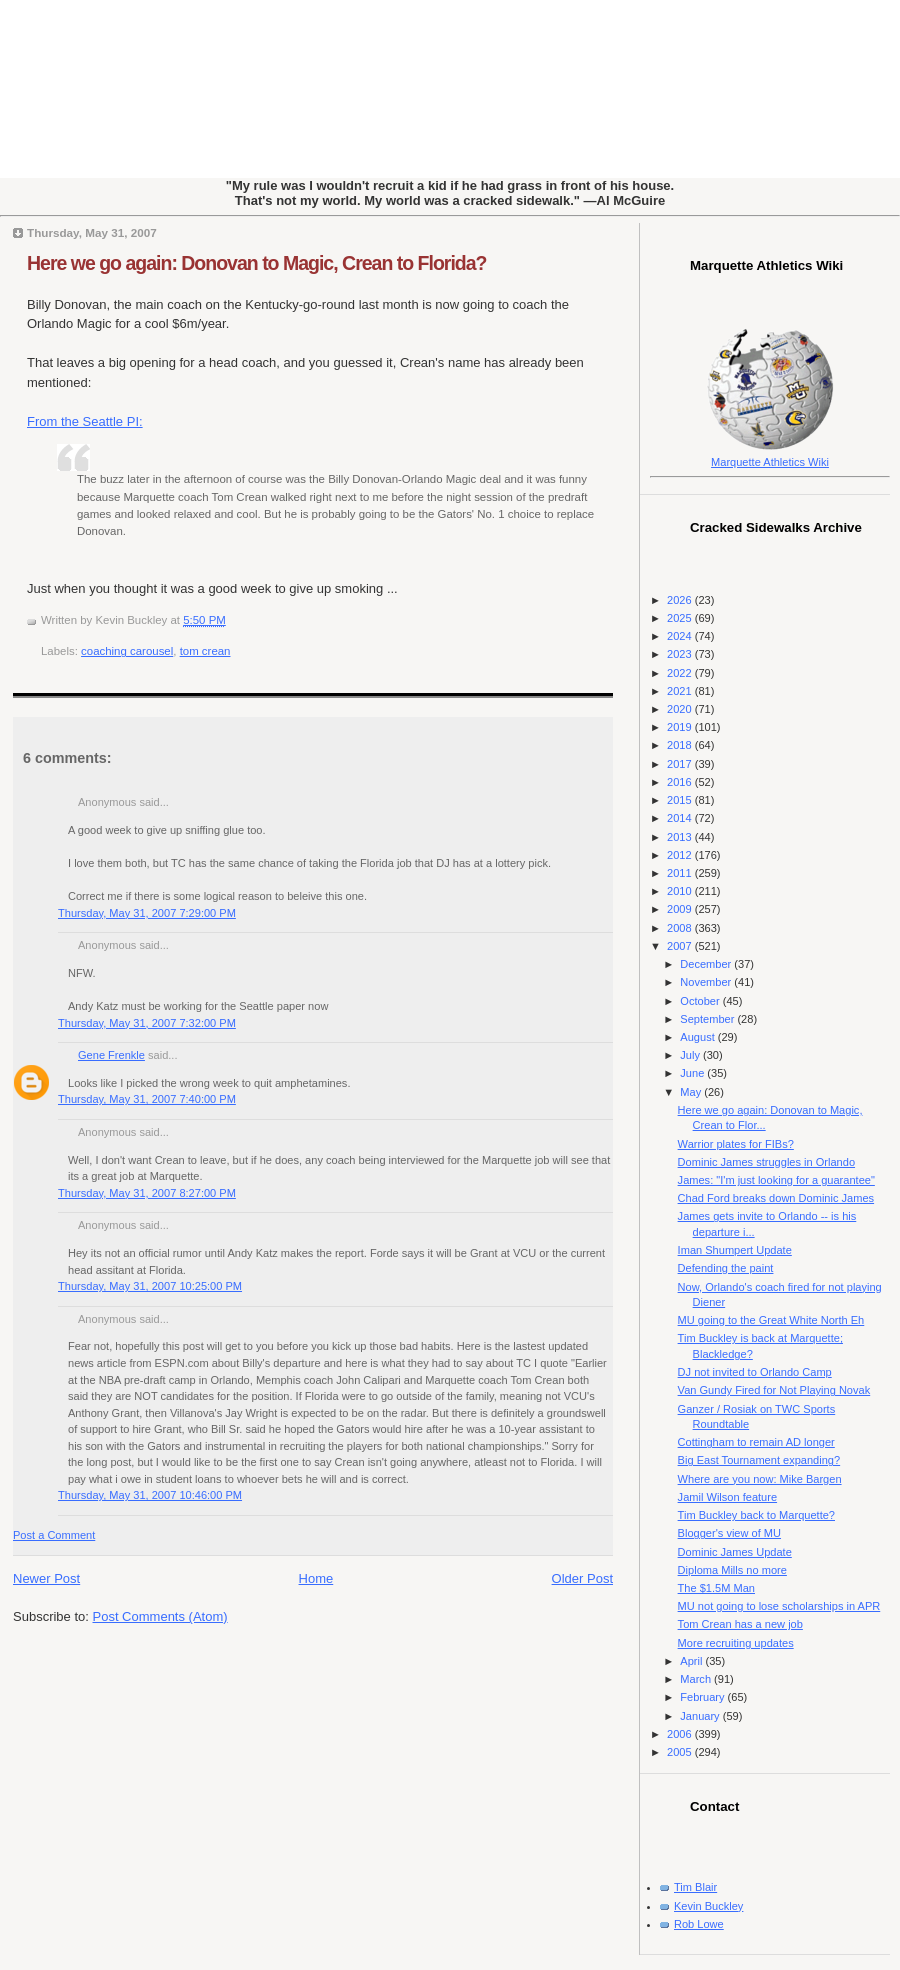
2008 (681, 928)
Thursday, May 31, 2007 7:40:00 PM (147, 1099)
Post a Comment (54, 1535)
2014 (681, 818)
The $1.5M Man (716, 1588)
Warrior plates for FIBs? (736, 1144)
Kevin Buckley (708, 1906)
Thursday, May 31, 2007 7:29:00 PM (147, 913)
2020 (681, 709)
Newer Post (46, 1578)
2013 (681, 837)
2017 (681, 764)
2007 (681, 946)
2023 (681, 654)
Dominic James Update (735, 1552)
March (697, 1679)
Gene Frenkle (111, 1055)
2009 (681, 909)
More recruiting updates (736, 1643)
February (703, 1697)
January (701, 1716)
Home (316, 1578)
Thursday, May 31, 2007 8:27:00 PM (147, 1193)
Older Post (582, 1578)
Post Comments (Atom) (160, 1616)
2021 (681, 691)
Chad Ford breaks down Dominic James (776, 1198)
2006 (681, 1734)
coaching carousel (127, 651)
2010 (681, 891)
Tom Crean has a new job (740, 1624)
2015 (681, 800)
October (701, 1001)
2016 (681, 782)
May (692, 1092)
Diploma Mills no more (732, 1570)
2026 (681, 600)
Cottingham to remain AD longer (756, 1442)
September (708, 1019)
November (707, 982)
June (693, 1073)
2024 (681, 636)
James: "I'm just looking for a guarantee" (776, 1180)
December (707, 964)
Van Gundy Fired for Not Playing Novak (774, 1390)
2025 (681, 618)
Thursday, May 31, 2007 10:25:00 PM (150, 1286)
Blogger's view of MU (729, 1533)
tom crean (205, 651)
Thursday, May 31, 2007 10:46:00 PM (150, 1495)
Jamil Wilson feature (727, 1497)
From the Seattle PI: (85, 421)
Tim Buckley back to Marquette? (756, 1515)
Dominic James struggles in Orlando (766, 1162)
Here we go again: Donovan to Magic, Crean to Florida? (256, 263)
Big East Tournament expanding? (759, 1460)
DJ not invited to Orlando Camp (755, 1372)
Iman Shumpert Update (735, 1250)
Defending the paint (726, 1268)
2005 (681, 1752)
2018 (681, 745)
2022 (681, 673)
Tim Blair (695, 1887)
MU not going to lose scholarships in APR (779, 1606)
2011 (681, 873)
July (691, 1055)
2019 (681, 727)
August (698, 1037)
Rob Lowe (699, 1924)
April (692, 1661)
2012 (681, 855)
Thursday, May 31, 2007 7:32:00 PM (147, 1023)
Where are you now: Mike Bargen (760, 1479)
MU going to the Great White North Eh (771, 1320)
